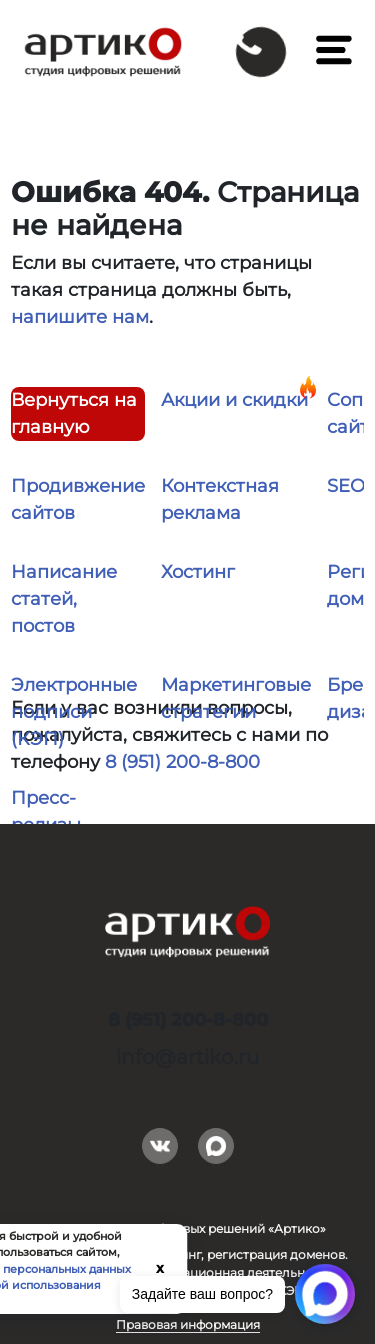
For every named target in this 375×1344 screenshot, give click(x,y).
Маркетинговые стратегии (236, 698)
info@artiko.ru (187, 1057)
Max (216, 1142)
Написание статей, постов (64, 599)
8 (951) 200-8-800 (182, 762)
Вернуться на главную (74, 413)
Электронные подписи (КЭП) (74, 712)
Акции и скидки (234, 400)
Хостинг (198, 572)
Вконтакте (160, 1142)
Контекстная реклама (220, 499)
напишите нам (80, 317)
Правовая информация (188, 1324)
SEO (346, 486)
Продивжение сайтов (78, 499)
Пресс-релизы (46, 811)
